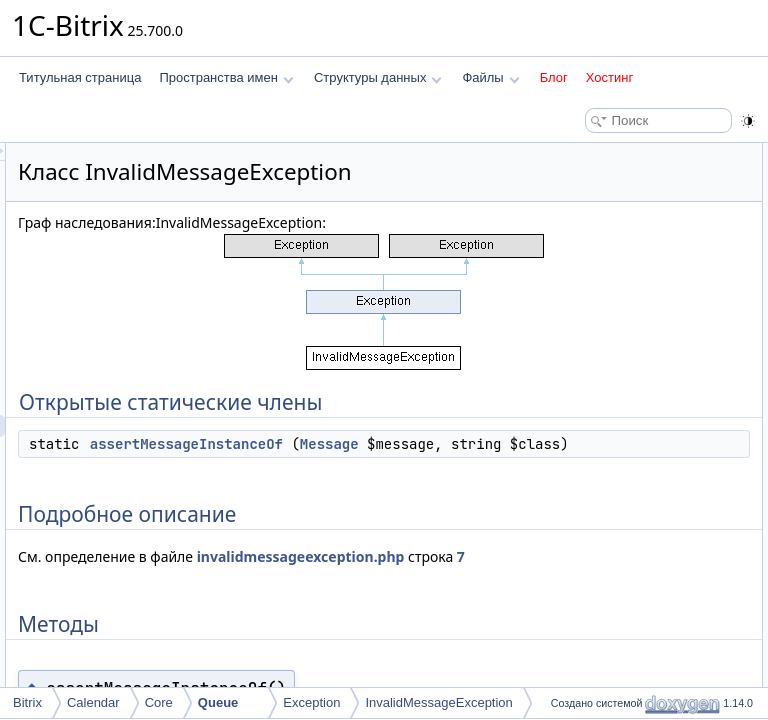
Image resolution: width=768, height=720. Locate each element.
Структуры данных (378, 77)
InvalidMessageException (438, 702)
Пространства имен (226, 77)
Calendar (93, 702)
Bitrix (27, 702)
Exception (311, 702)
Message (377, 538)
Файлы (490, 77)
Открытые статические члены (628, 154)
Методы (567, 220)
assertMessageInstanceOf (436, 516)
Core (159, 702)
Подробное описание (604, 198)
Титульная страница (80, 77)
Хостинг (609, 77)
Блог (554, 77)
